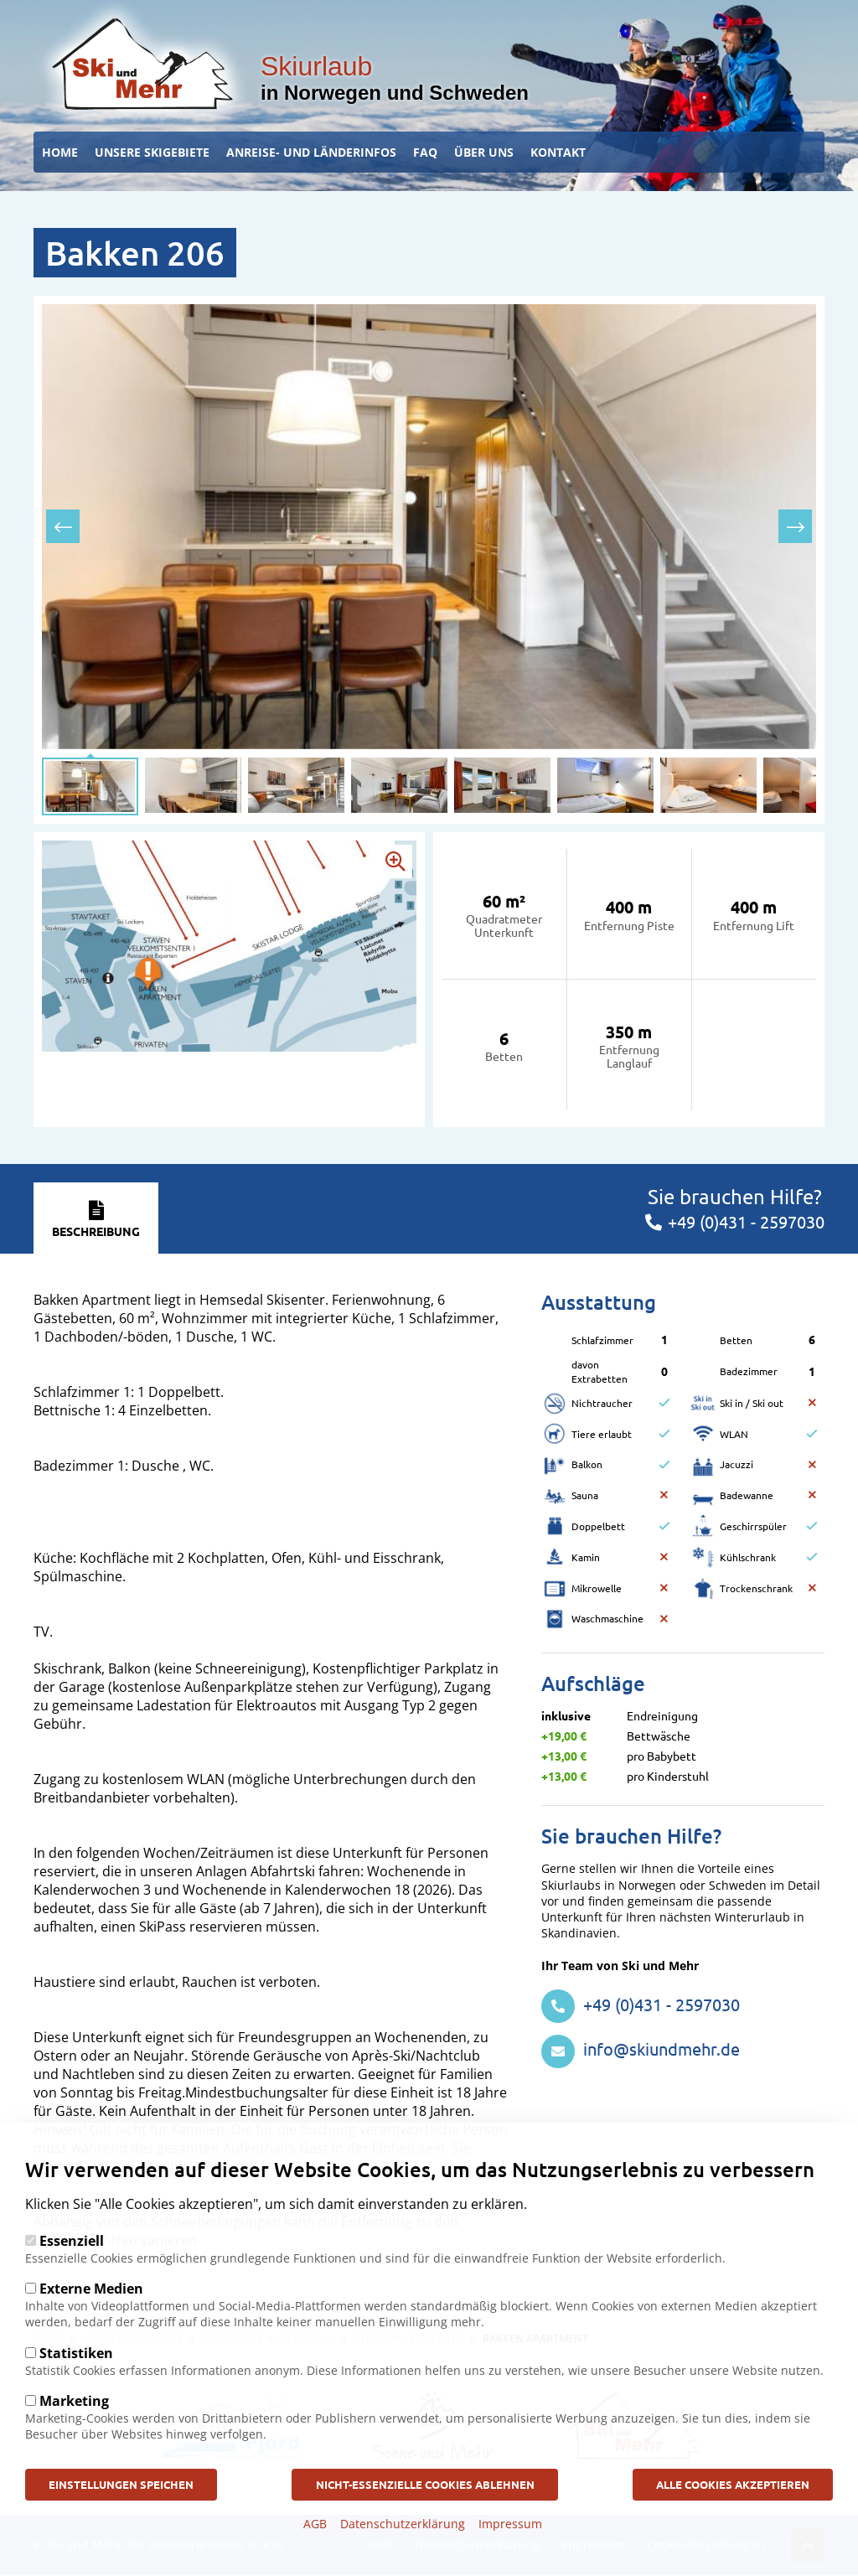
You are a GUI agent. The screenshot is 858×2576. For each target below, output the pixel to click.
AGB (315, 2524)
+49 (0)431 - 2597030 (640, 2004)
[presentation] (63, 526)
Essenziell (71, 2238)
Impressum (510, 2524)
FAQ (425, 152)
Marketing (74, 2398)
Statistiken (76, 2350)
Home (60, 152)
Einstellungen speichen (136, 2483)
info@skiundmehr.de (640, 2048)
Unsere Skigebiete (152, 152)
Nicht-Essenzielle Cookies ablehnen (424, 2483)
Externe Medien (91, 2286)
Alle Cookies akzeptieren (718, 2483)
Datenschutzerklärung (402, 2524)
